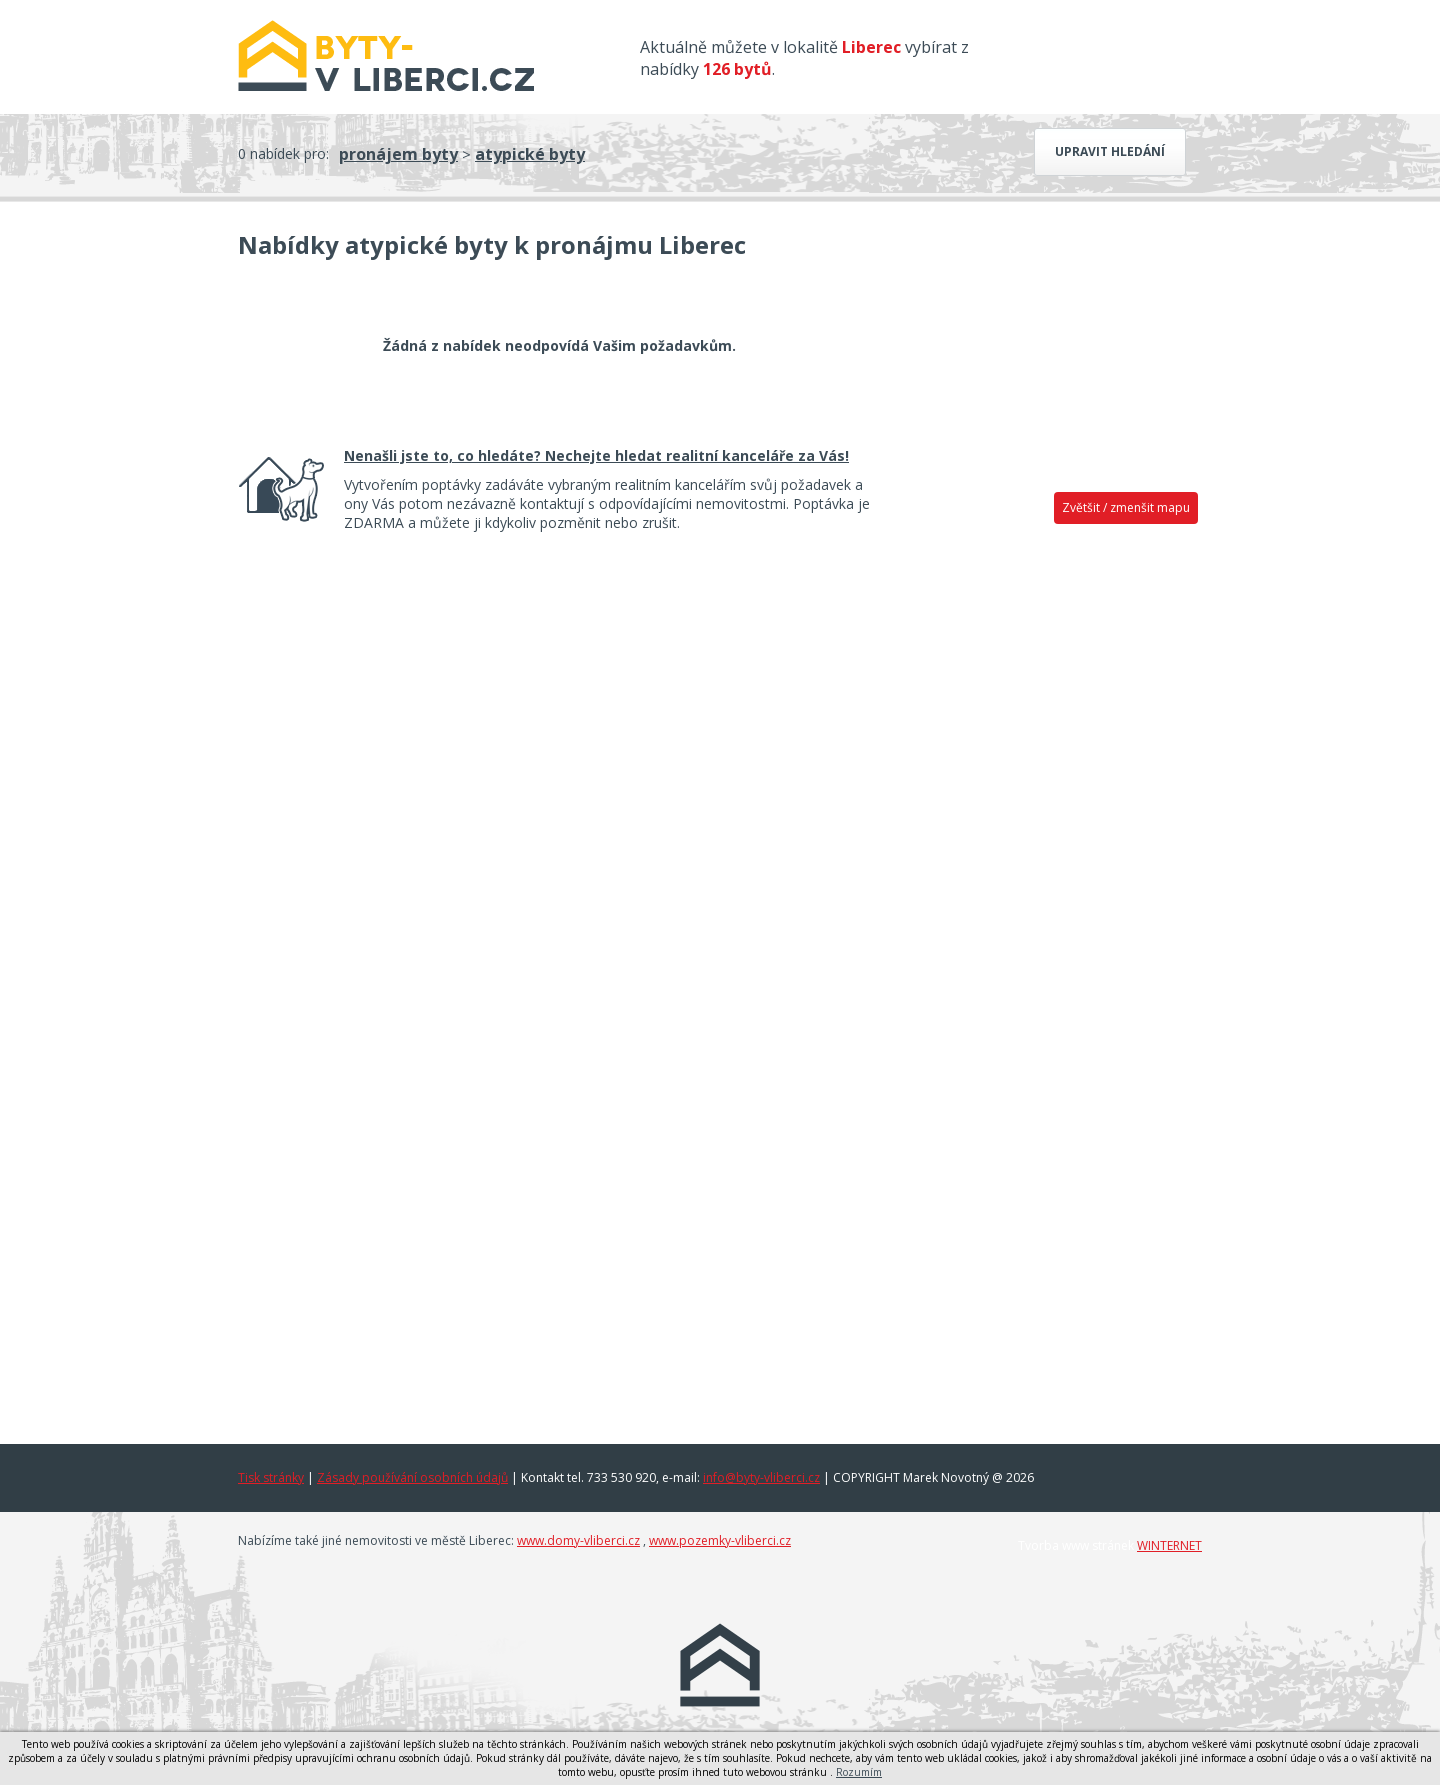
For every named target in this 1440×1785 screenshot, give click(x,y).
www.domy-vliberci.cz (578, 1540)
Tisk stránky (271, 1477)
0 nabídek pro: (283, 153)
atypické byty (530, 154)
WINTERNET (1169, 1545)
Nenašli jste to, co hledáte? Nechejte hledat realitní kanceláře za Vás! (596, 455)
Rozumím (859, 1772)
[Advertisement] (1050, 847)
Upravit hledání (1110, 151)
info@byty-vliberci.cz (761, 1477)
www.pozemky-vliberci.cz (720, 1540)
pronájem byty (398, 154)
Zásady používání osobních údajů (412, 1477)
